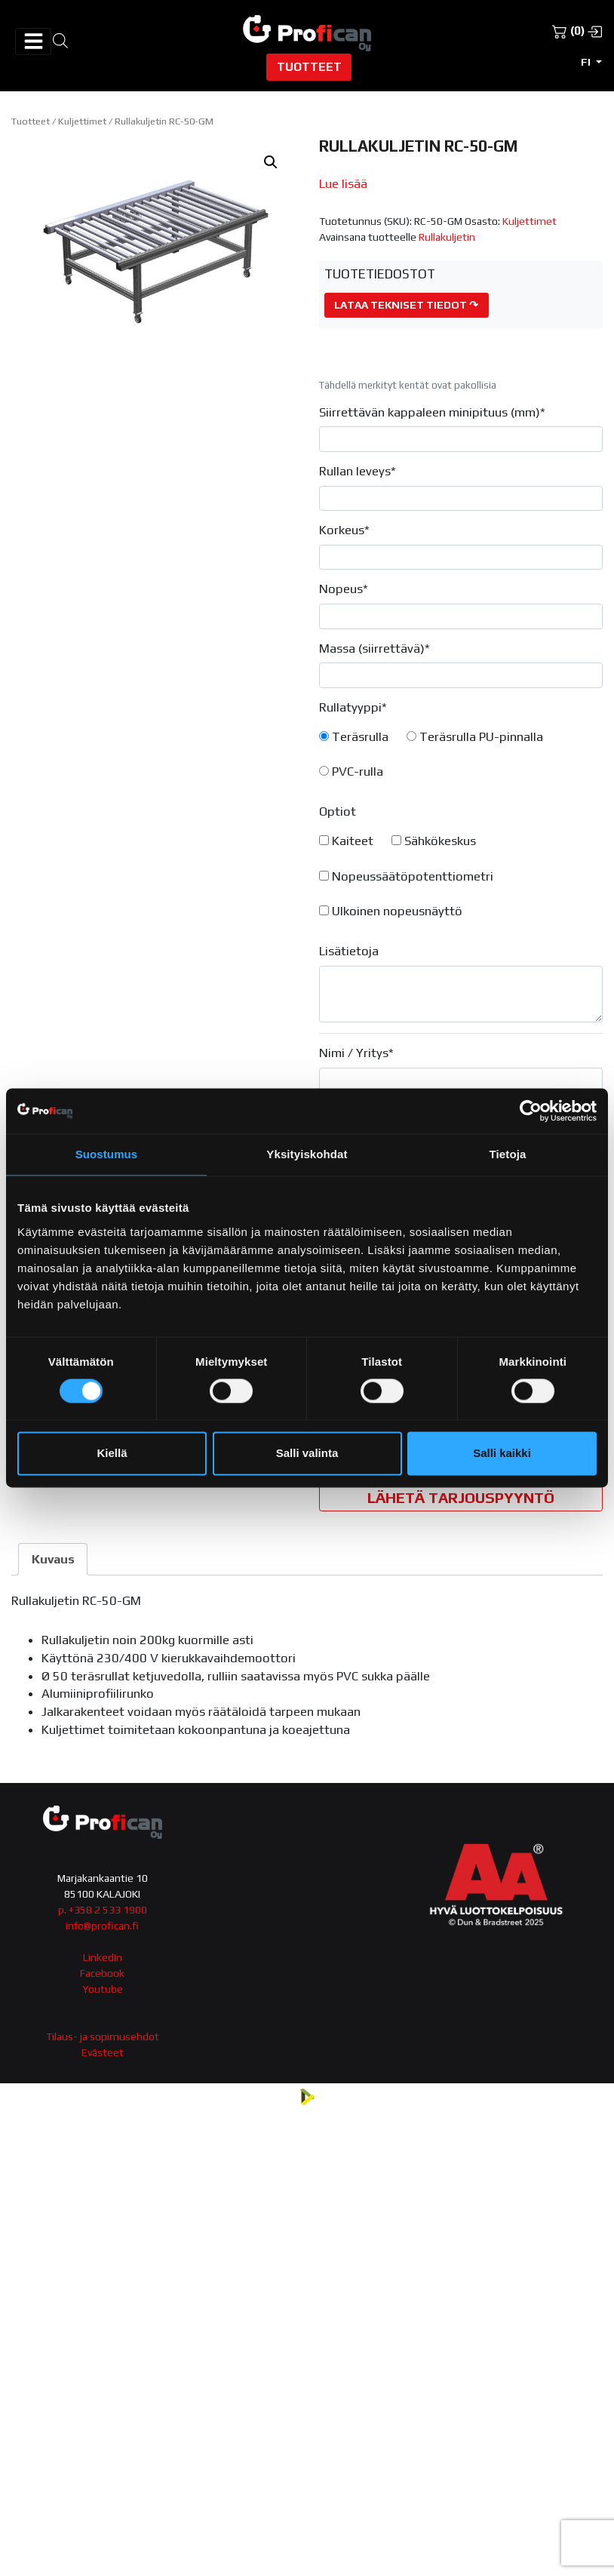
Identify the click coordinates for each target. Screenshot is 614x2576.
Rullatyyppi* (353, 707)
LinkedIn (102, 1957)
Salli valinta (307, 1453)
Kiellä (112, 1453)
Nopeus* (343, 588)
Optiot (337, 811)
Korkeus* (344, 529)
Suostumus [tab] (106, 1154)
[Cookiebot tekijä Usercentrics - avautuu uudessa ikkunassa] (531, 1110)
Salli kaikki (502, 1453)
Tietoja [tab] (508, 1154)
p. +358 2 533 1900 (102, 1910)
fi (587, 62)
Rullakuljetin (447, 237)
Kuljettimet (82, 121)
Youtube (102, 1989)
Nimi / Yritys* (356, 1052)
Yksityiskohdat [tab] (306, 1154)
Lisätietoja (349, 950)
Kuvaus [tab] (53, 1558)
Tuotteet (309, 66)
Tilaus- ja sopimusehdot (102, 2036)
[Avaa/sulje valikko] (33, 41)
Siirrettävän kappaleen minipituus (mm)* (432, 412)
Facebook (102, 1973)
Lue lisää (343, 183)
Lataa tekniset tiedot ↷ (406, 305)
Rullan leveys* (357, 470)
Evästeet (102, 2052)
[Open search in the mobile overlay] (60, 39)
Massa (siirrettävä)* (374, 648)
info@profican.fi (102, 1926)
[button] (270, 162)
